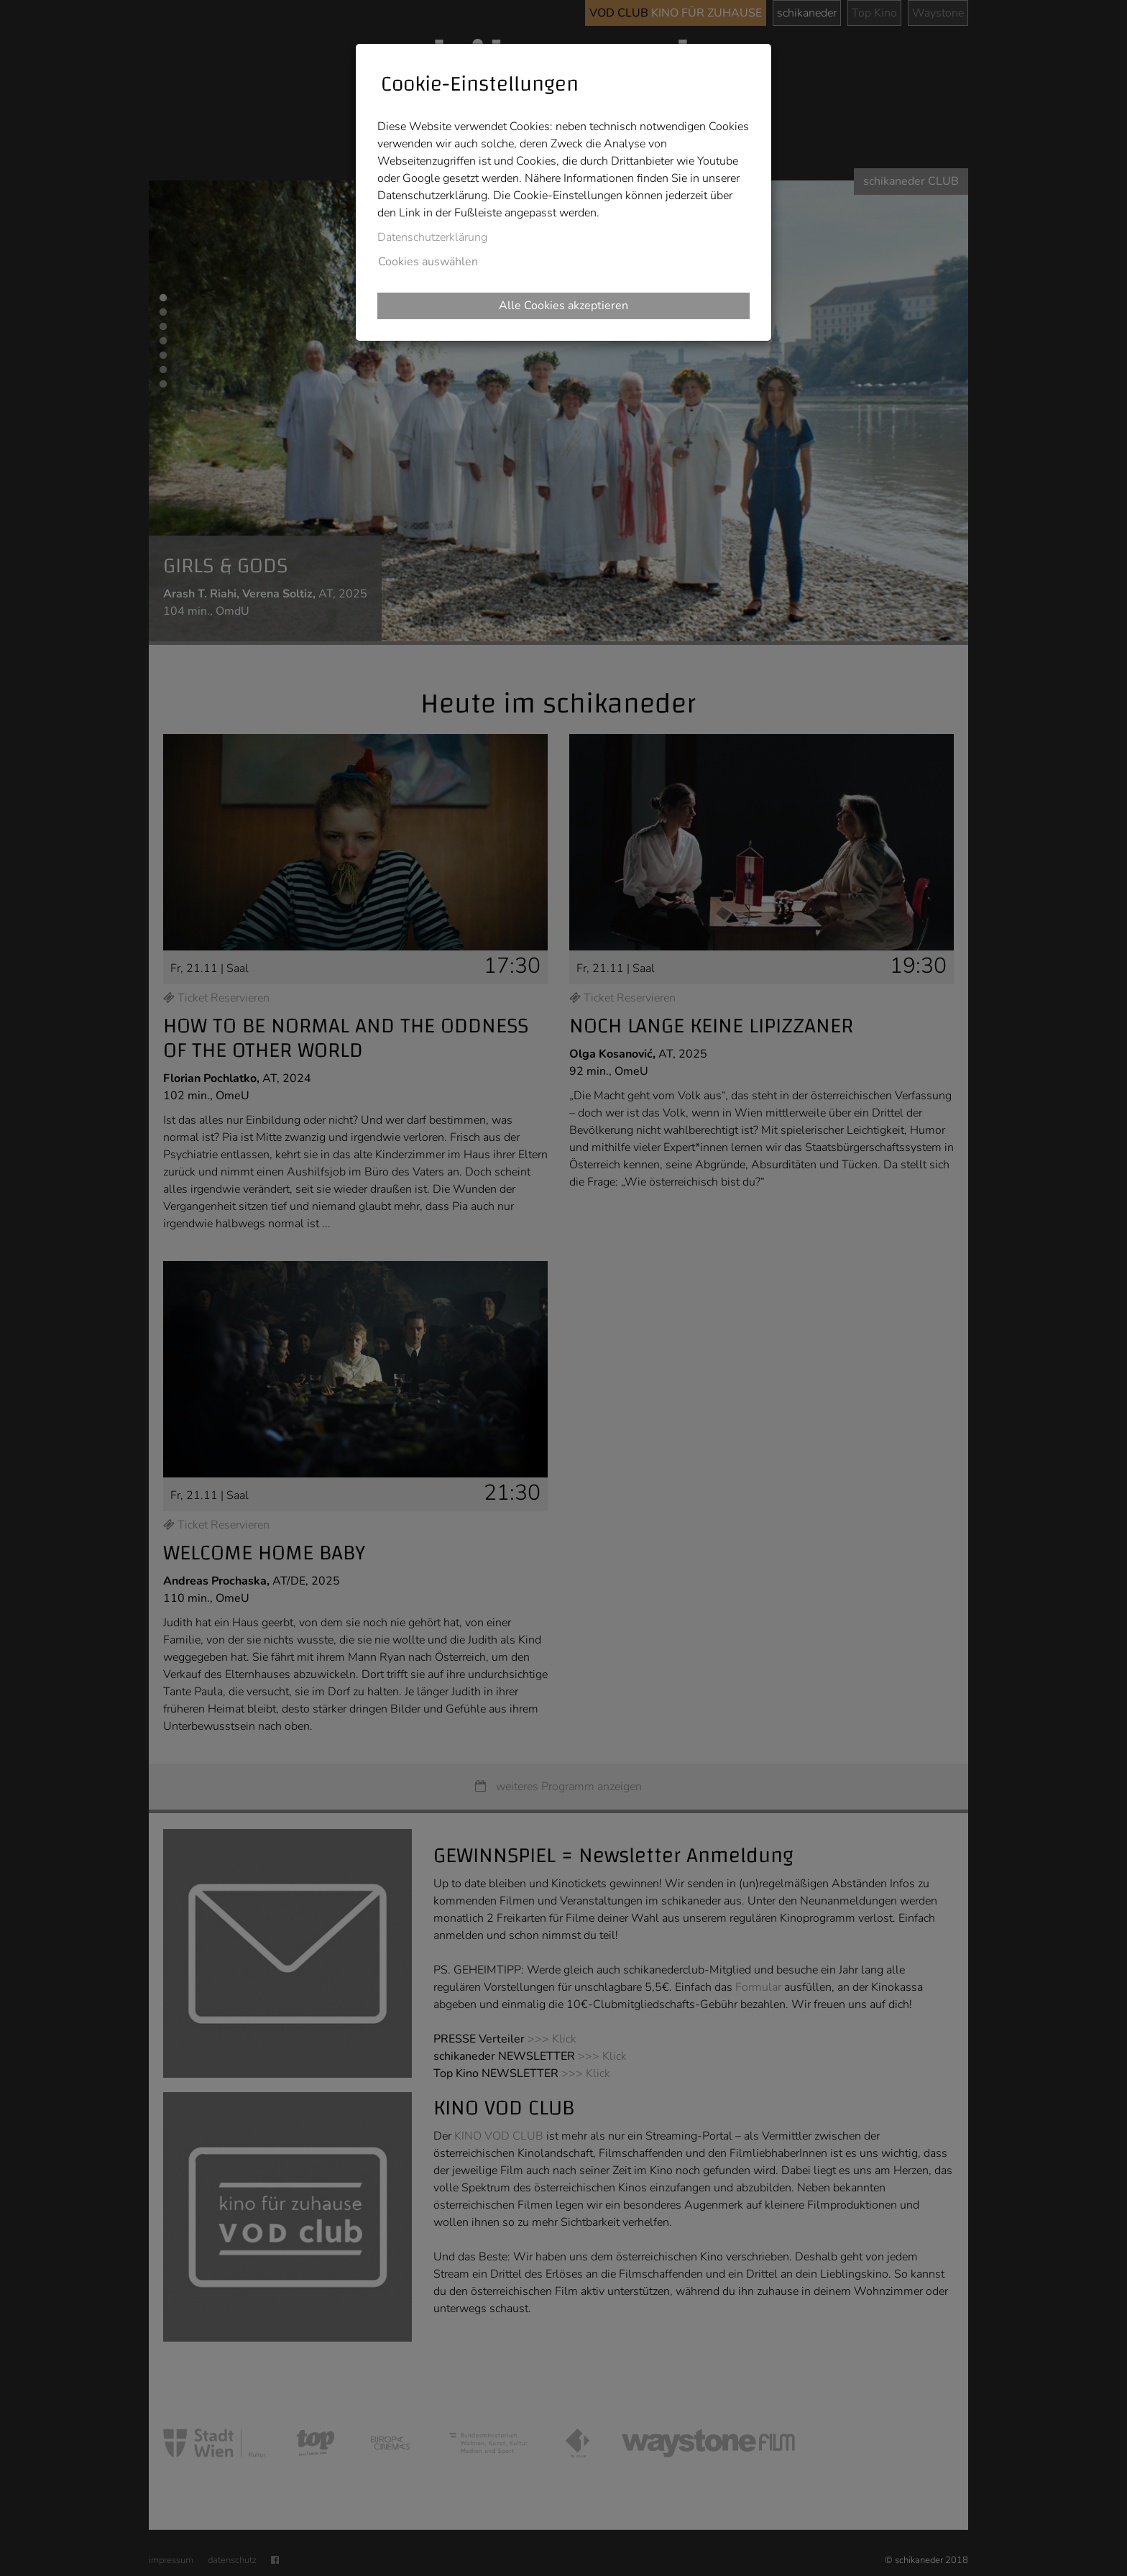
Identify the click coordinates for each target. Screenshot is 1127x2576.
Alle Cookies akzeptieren (563, 305)
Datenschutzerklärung (432, 237)
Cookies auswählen (428, 262)
